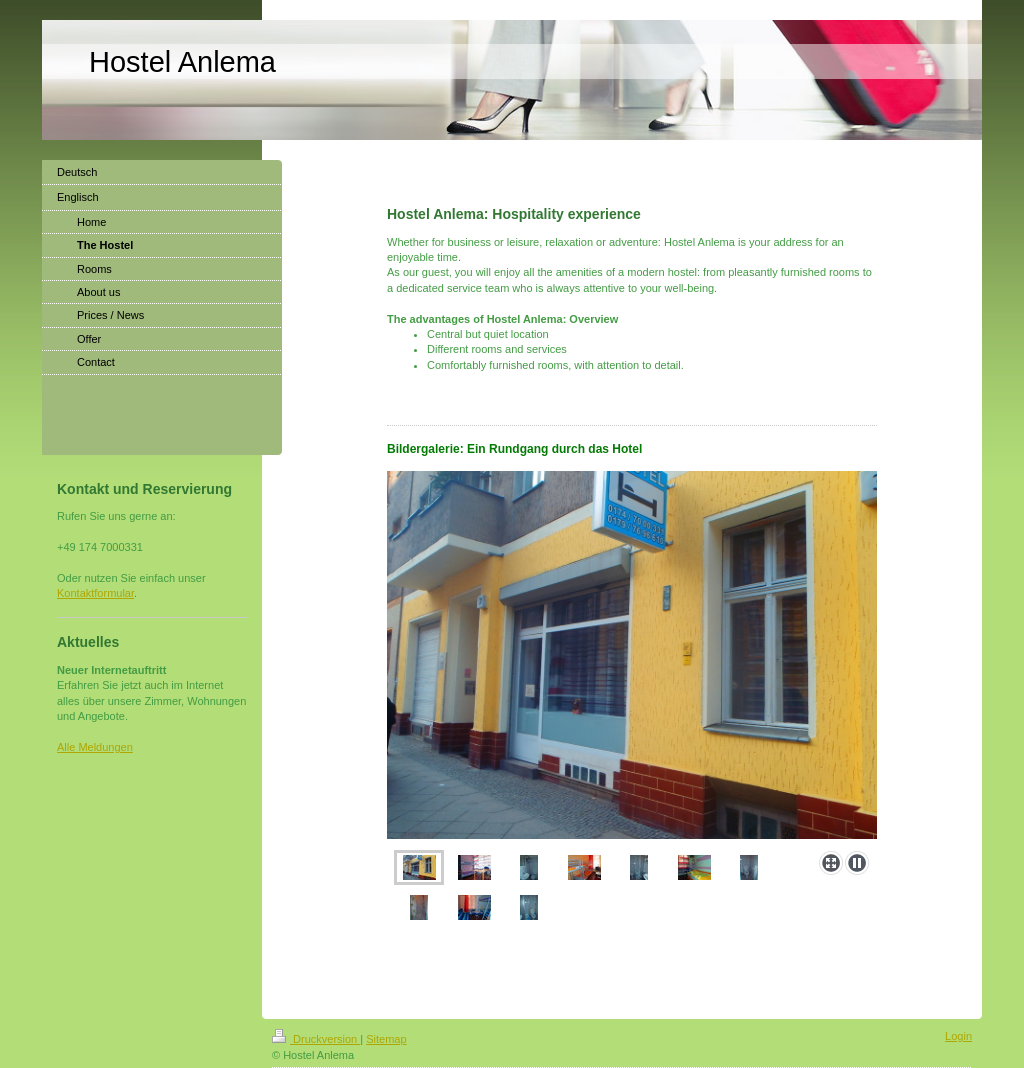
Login (958, 1036)
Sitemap (386, 1039)
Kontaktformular (95, 593)
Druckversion (316, 1039)
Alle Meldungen (95, 747)
